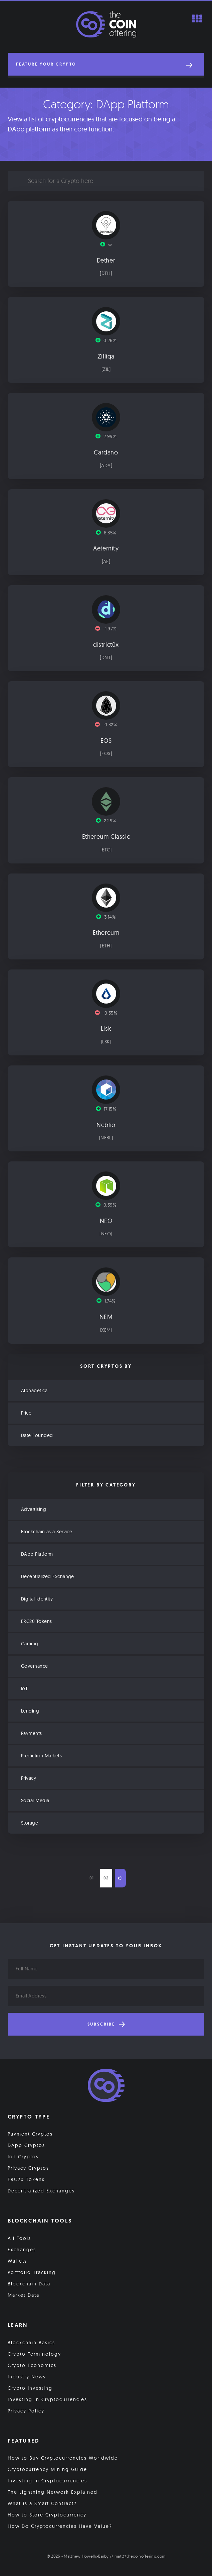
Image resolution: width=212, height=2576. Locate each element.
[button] (106, 64)
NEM (106, 1317)
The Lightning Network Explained (52, 2492)
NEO (106, 1221)
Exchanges (22, 2250)
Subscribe (106, 2024)
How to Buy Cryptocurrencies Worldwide (63, 2458)
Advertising (33, 1509)
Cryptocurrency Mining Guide (47, 2469)
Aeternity (106, 548)
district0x (106, 644)
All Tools (19, 2238)
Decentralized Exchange (47, 1576)
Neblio (106, 1125)
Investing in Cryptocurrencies (47, 2399)
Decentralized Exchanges (41, 2191)
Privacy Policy (26, 2411)
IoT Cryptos (23, 2157)
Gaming (29, 1644)
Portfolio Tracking (32, 2272)
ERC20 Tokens (36, 1621)
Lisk (106, 1028)
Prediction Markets (41, 1756)
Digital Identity (37, 1599)
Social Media (35, 1800)
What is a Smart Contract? (42, 2503)
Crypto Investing (30, 2388)
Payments (31, 1733)
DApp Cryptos (26, 2145)
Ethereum (106, 932)
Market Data (23, 2295)
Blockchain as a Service (46, 1532)
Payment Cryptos (30, 2134)
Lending (30, 1711)
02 (106, 1878)
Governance (34, 1666)
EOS (106, 740)
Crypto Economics (32, 2365)
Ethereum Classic (106, 836)
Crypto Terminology (34, 2354)
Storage (29, 1823)
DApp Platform (37, 1554)
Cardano (106, 452)
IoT (24, 1688)
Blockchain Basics (31, 2343)
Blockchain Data (29, 2284)
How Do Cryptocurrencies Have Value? (60, 2526)
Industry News (27, 2377)
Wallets (17, 2261)
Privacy (28, 1778)
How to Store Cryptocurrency (47, 2515)
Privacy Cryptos (28, 2168)
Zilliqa (106, 356)
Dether (106, 260)
